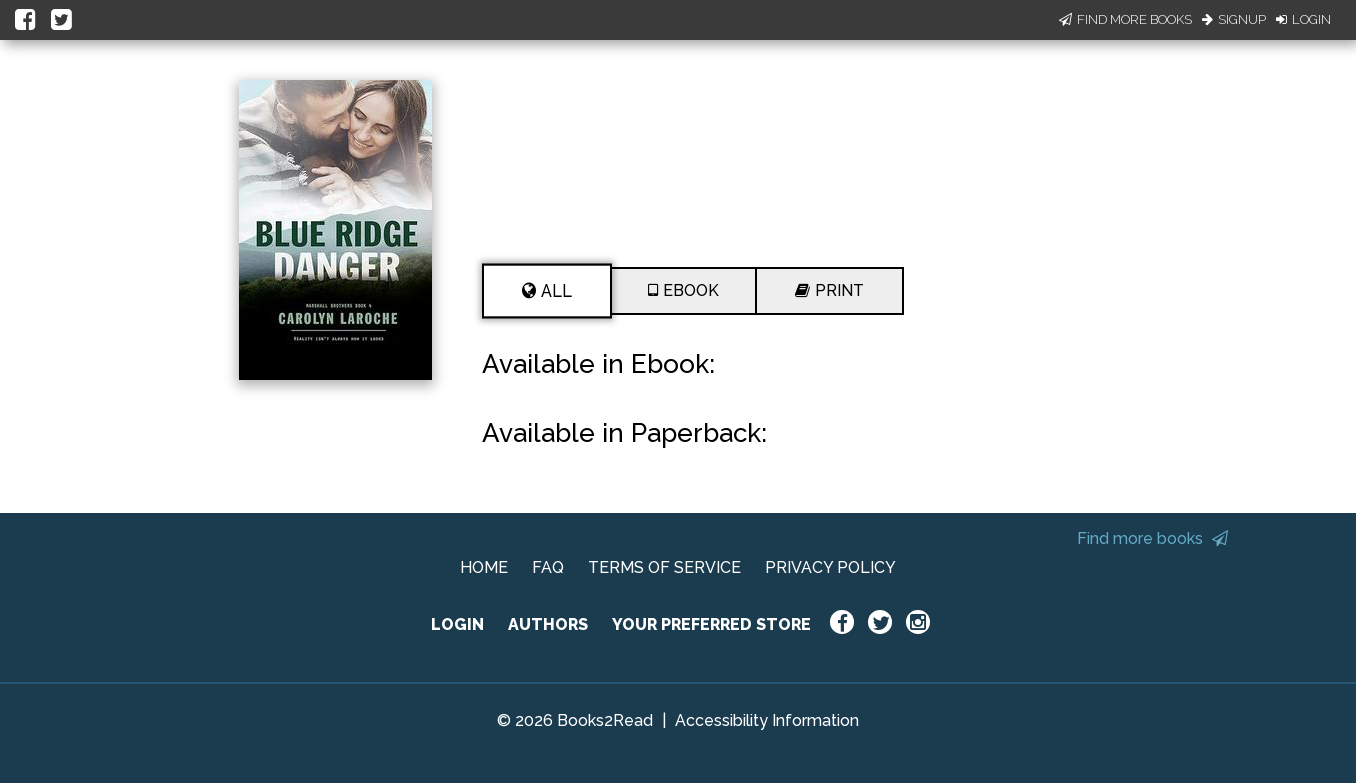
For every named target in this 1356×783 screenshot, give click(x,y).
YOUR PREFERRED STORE (711, 624)
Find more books (1152, 538)
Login (1303, 19)
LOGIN (457, 624)
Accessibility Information (767, 720)
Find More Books (1125, 19)
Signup (1234, 19)
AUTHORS (548, 624)
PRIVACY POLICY (830, 567)
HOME (484, 567)
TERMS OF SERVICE (664, 567)
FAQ (548, 567)
